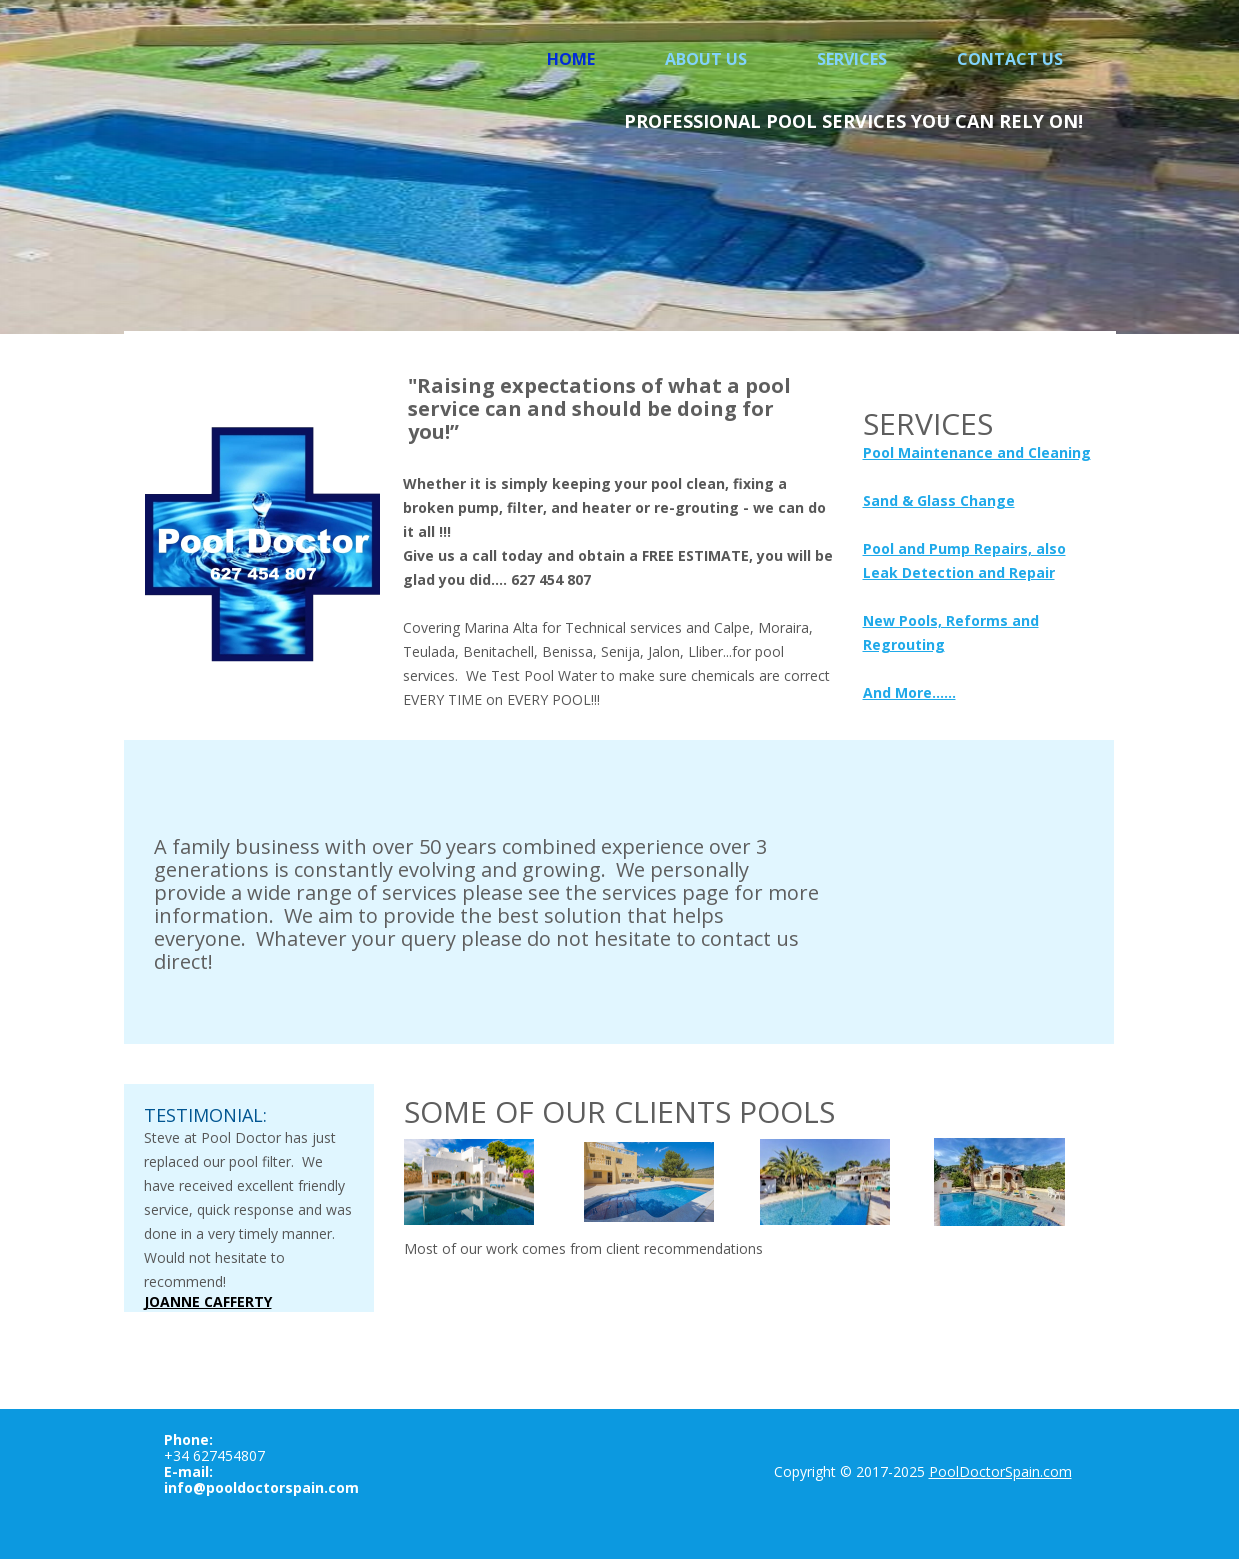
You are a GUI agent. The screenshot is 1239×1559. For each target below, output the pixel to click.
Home (571, 59)
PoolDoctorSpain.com (1000, 1471)
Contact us (1010, 59)
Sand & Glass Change (939, 500)
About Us (706, 59)
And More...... (909, 692)
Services (852, 59)
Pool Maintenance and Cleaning (977, 452)
